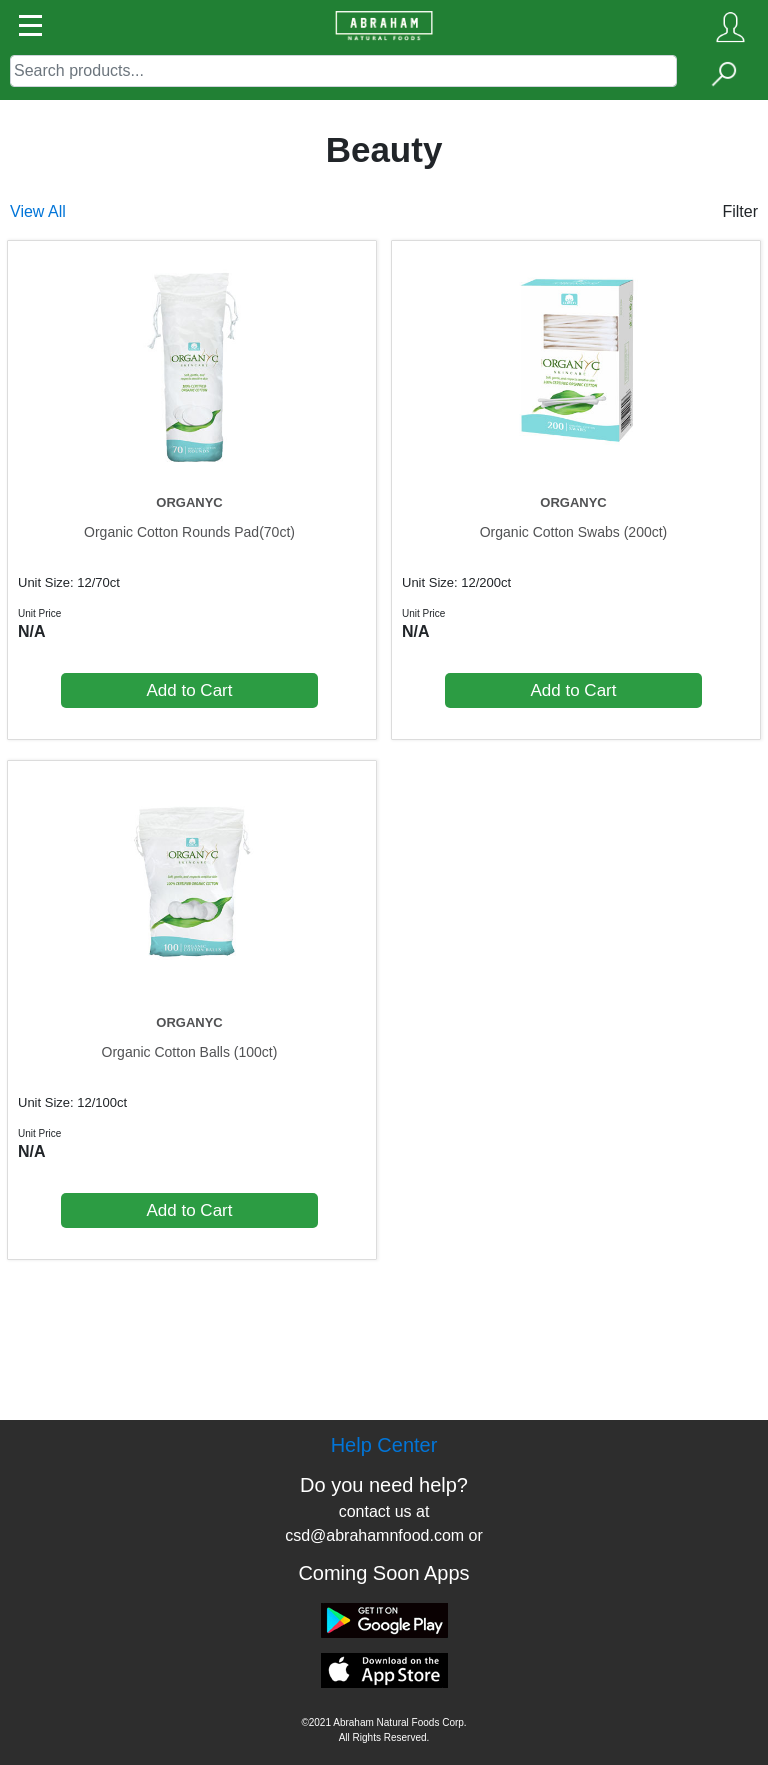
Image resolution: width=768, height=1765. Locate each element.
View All (38, 211)
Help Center (384, 1445)
